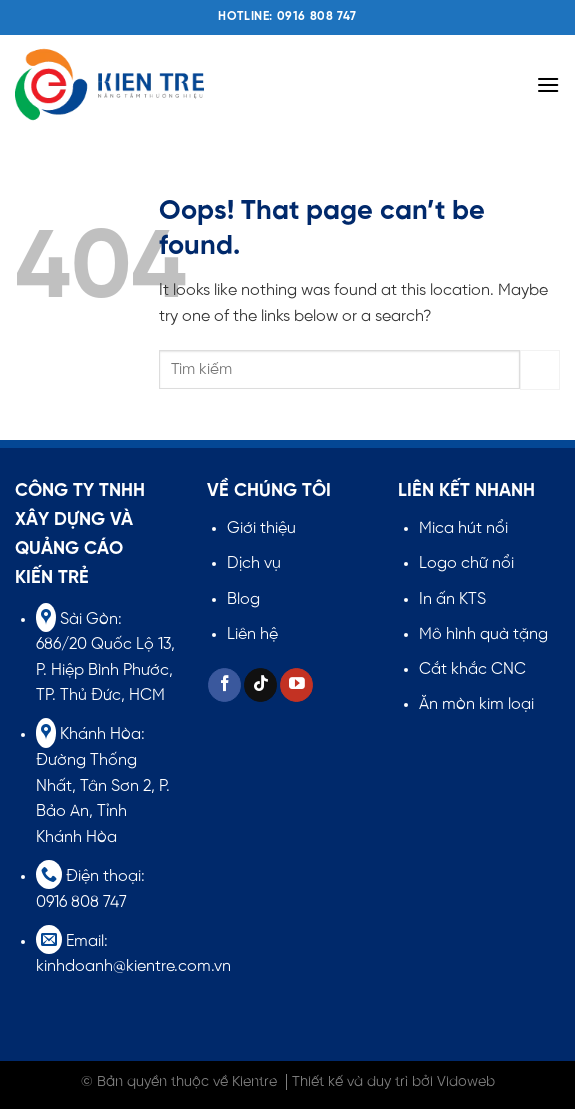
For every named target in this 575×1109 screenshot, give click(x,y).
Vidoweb (466, 1082)
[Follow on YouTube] (296, 685)
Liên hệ (252, 634)
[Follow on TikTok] (260, 685)
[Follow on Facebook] (224, 685)
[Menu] (548, 84)
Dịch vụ (254, 563)
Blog (243, 599)
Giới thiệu (261, 528)
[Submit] (540, 369)
